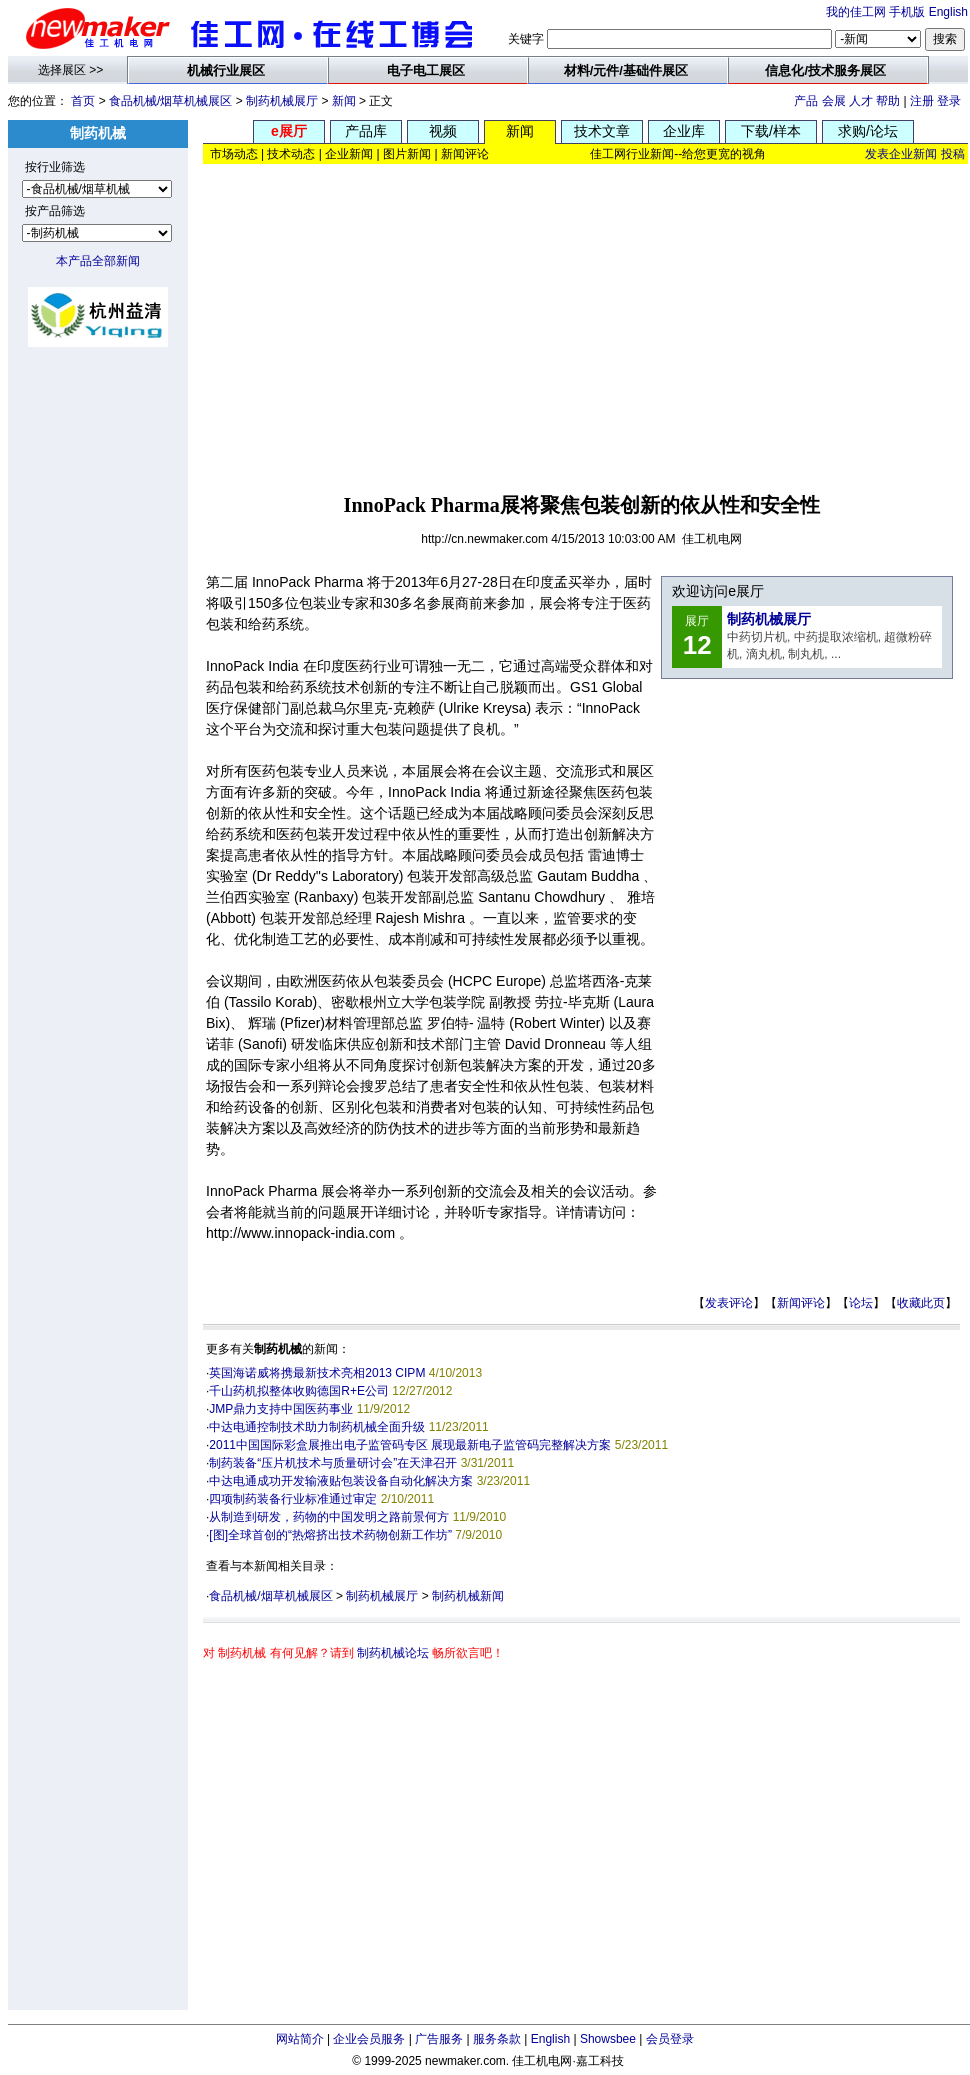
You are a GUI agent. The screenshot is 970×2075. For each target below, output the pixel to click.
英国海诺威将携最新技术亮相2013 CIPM (317, 1373)
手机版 (907, 12)
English (948, 12)
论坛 (861, 1303)
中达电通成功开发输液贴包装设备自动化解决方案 (341, 1481)
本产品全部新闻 (98, 261)
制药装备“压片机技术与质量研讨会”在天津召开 (333, 1463)
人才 (861, 101)
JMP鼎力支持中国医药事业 (281, 1409)
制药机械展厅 (282, 101)
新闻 (344, 101)
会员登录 (670, 2039)
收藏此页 (921, 1303)
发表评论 (729, 1303)
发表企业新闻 (901, 154)
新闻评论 (801, 1303)
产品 (806, 101)
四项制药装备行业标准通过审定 (293, 1499)
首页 (83, 101)
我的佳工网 (856, 12)
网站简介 (300, 2039)
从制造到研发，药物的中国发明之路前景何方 (329, 1517)
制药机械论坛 (393, 1653)
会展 (834, 101)
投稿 (953, 154)
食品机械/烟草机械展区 (170, 101)
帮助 (888, 101)
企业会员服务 (369, 2039)
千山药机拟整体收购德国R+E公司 (299, 1391)
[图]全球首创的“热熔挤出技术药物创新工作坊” (330, 1535)
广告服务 (439, 2039)
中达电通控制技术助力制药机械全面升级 (317, 1427)
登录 (949, 101)
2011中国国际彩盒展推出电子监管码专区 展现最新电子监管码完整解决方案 (410, 1445)
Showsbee (608, 2039)
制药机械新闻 (468, 1596)
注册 (922, 101)
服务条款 (497, 2039)
